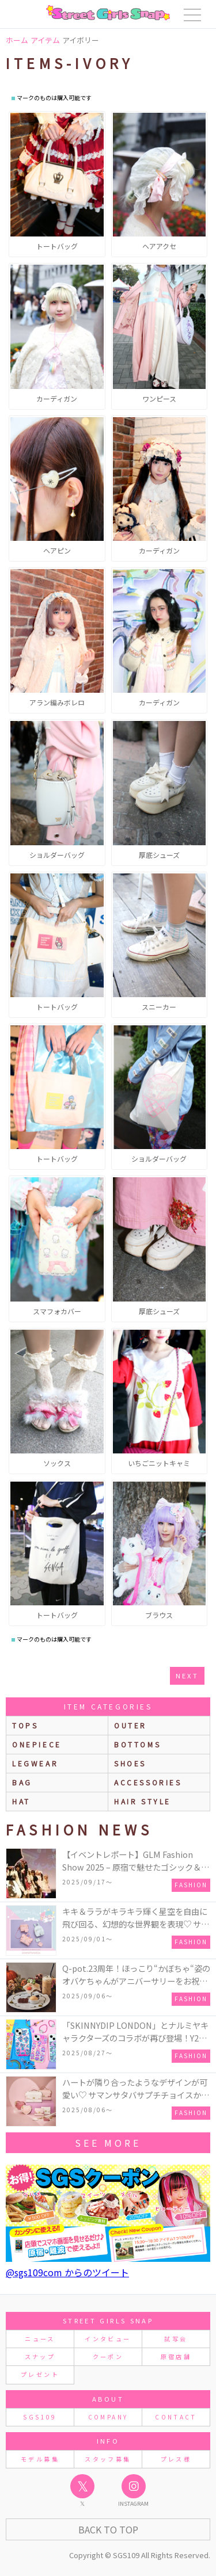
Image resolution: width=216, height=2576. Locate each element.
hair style (142, 1801)
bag (22, 1782)
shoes (130, 1763)
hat (21, 1801)
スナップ (40, 2356)
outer (130, 1725)
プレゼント (40, 2374)
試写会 (175, 2338)
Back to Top (108, 2529)
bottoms (137, 1744)
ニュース (40, 2338)
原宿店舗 (176, 2356)
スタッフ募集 (108, 2459)
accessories (148, 1782)
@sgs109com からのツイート (67, 2272)
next (187, 1675)
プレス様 (176, 2459)
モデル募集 (40, 2459)
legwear (35, 1763)
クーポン (108, 2356)
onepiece (37, 1744)
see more (108, 2143)
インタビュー (108, 2338)
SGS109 (39, 2417)
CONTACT (176, 2417)
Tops (25, 1725)
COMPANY (108, 2417)
